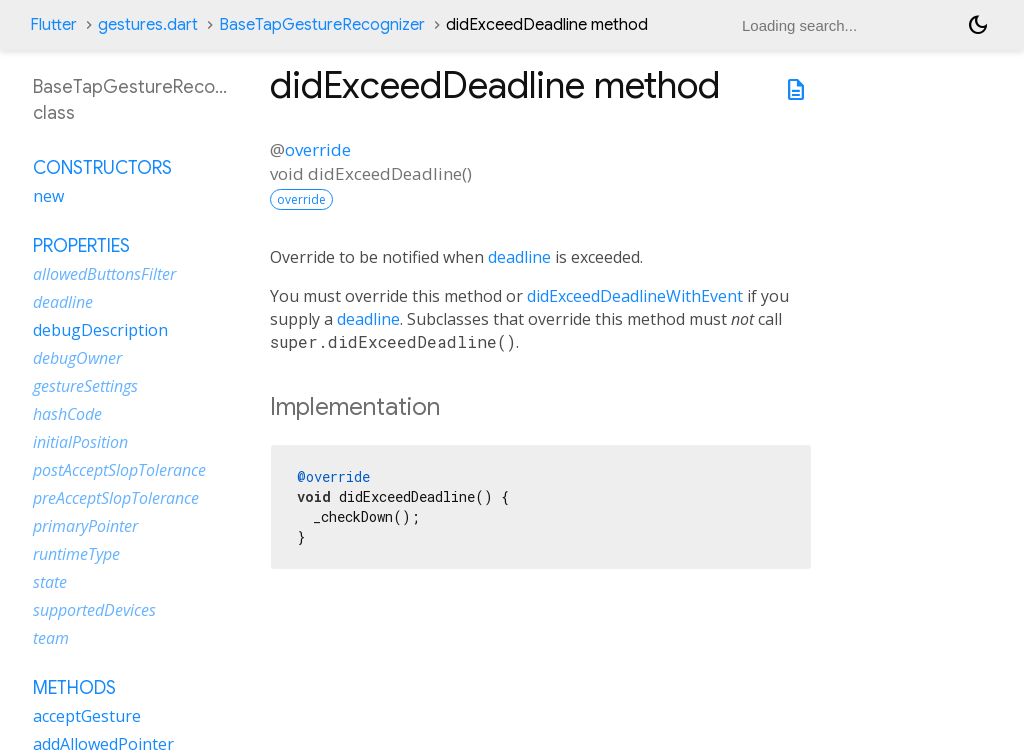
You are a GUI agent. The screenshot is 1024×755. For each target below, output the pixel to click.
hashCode (67, 414)
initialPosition (80, 442)
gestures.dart (148, 25)
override (318, 149)
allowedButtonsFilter (104, 274)
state (50, 582)
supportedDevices (94, 610)
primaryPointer (85, 526)
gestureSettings (85, 386)
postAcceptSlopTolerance (119, 470)
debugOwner (77, 358)
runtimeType (76, 554)
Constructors (102, 168)
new (48, 196)
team (51, 638)
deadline (519, 257)
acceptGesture (87, 716)
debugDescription (100, 330)
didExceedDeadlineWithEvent (635, 296)
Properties (81, 246)
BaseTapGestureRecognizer (322, 25)
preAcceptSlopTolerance (116, 498)
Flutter (53, 25)
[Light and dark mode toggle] (978, 25)
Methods (74, 688)
